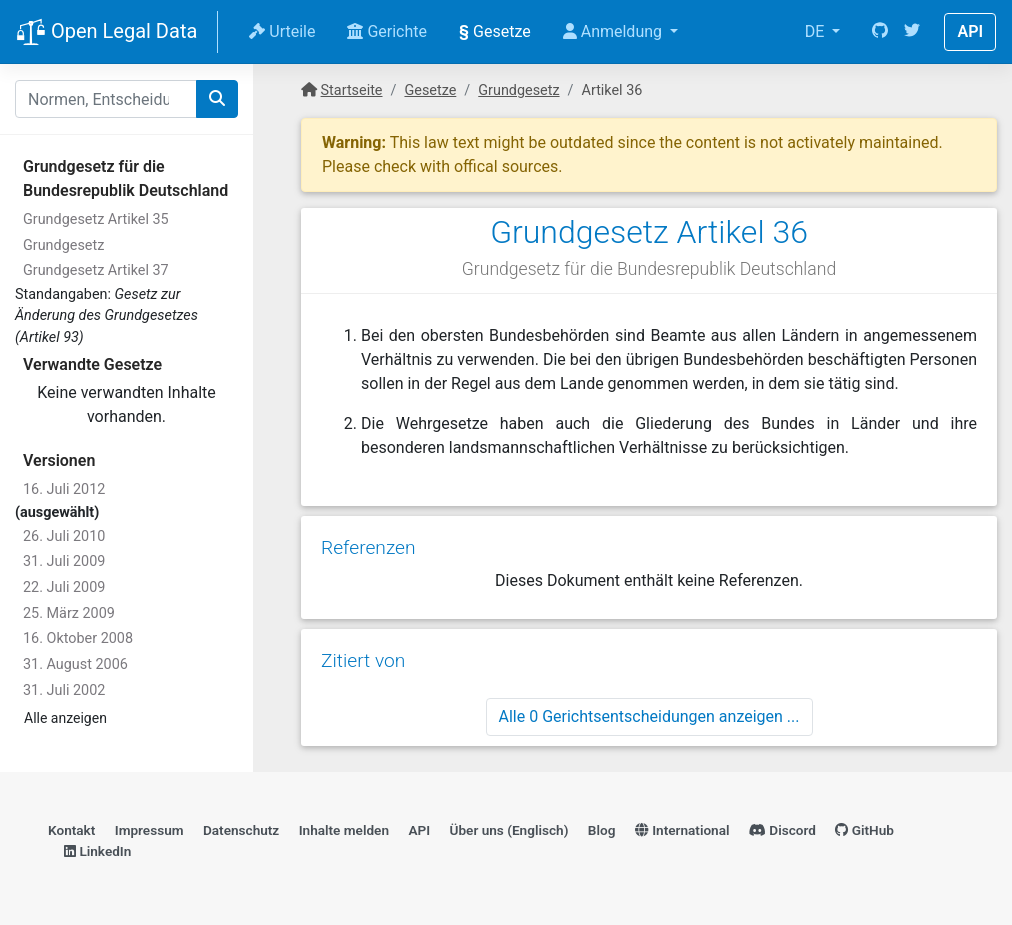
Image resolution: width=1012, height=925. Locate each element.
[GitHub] (880, 32)
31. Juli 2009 (64, 561)
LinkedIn (97, 851)
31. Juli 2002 (64, 690)
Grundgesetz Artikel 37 (96, 270)
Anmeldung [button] (614, 31)
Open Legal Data (106, 33)
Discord (782, 830)
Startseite (352, 90)
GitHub (864, 830)
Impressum (149, 830)
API (970, 31)
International (682, 830)
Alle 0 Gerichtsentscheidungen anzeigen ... (649, 716)
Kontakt (71, 830)
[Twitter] (912, 32)
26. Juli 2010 (64, 536)
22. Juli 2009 (64, 587)
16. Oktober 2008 (78, 638)
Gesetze (495, 31)
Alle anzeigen (65, 718)
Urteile (282, 31)
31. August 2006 (75, 664)
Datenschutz (241, 830)
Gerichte (387, 31)
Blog (602, 830)
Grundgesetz (63, 245)
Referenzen (368, 547)
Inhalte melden (344, 830)
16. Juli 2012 (64, 489)
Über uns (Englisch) (509, 830)
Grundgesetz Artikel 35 (96, 219)
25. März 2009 (69, 613)
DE (817, 31)
